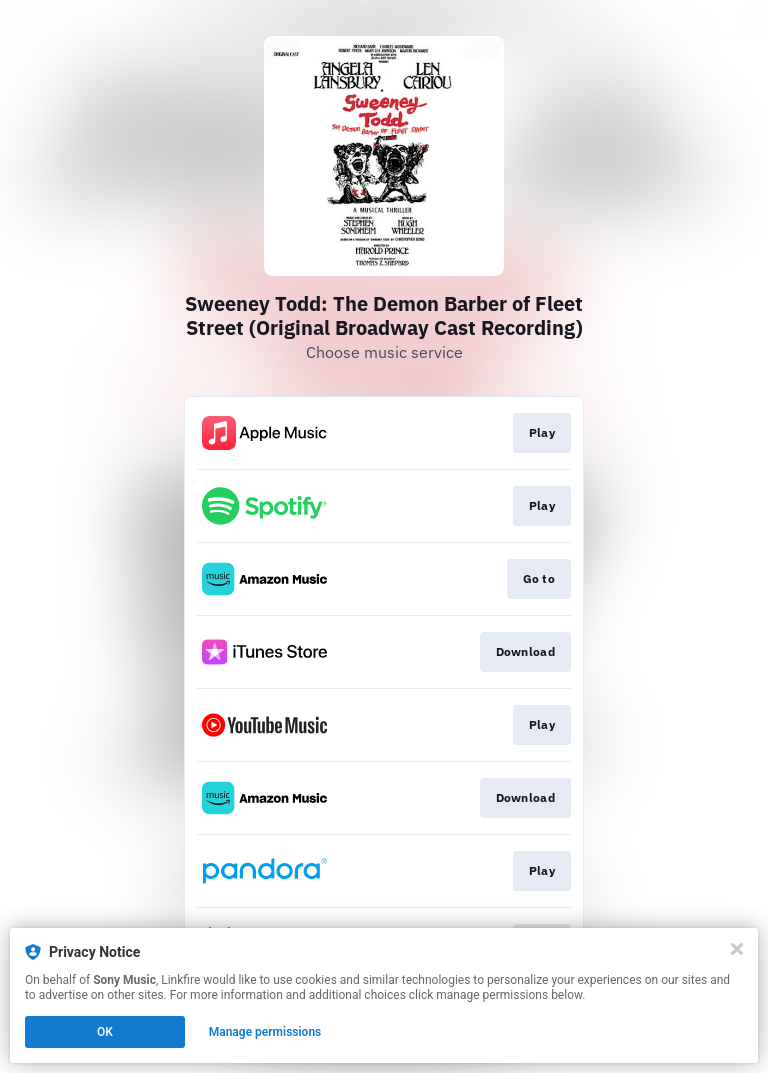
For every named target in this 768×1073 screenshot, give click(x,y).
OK (105, 1032)
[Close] (737, 949)
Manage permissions (265, 1032)
